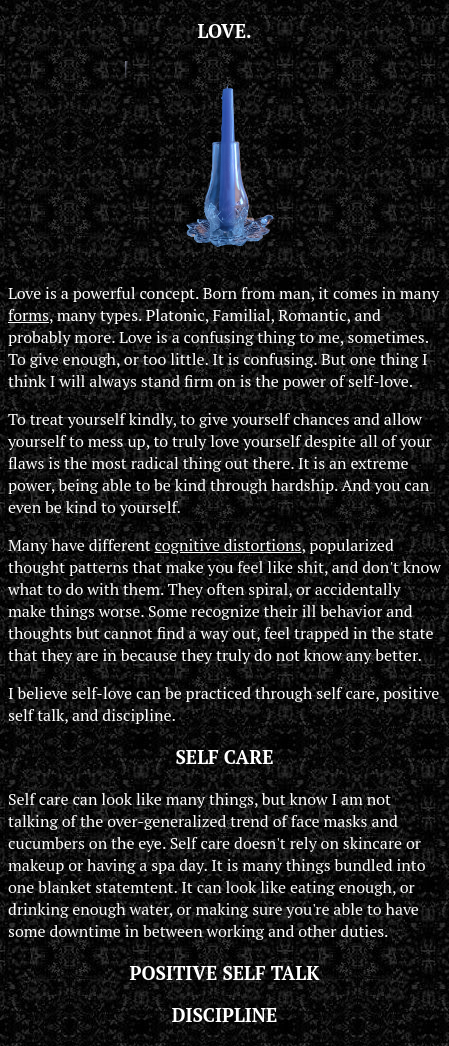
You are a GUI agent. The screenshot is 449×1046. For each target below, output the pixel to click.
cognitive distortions (228, 545)
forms (28, 315)
